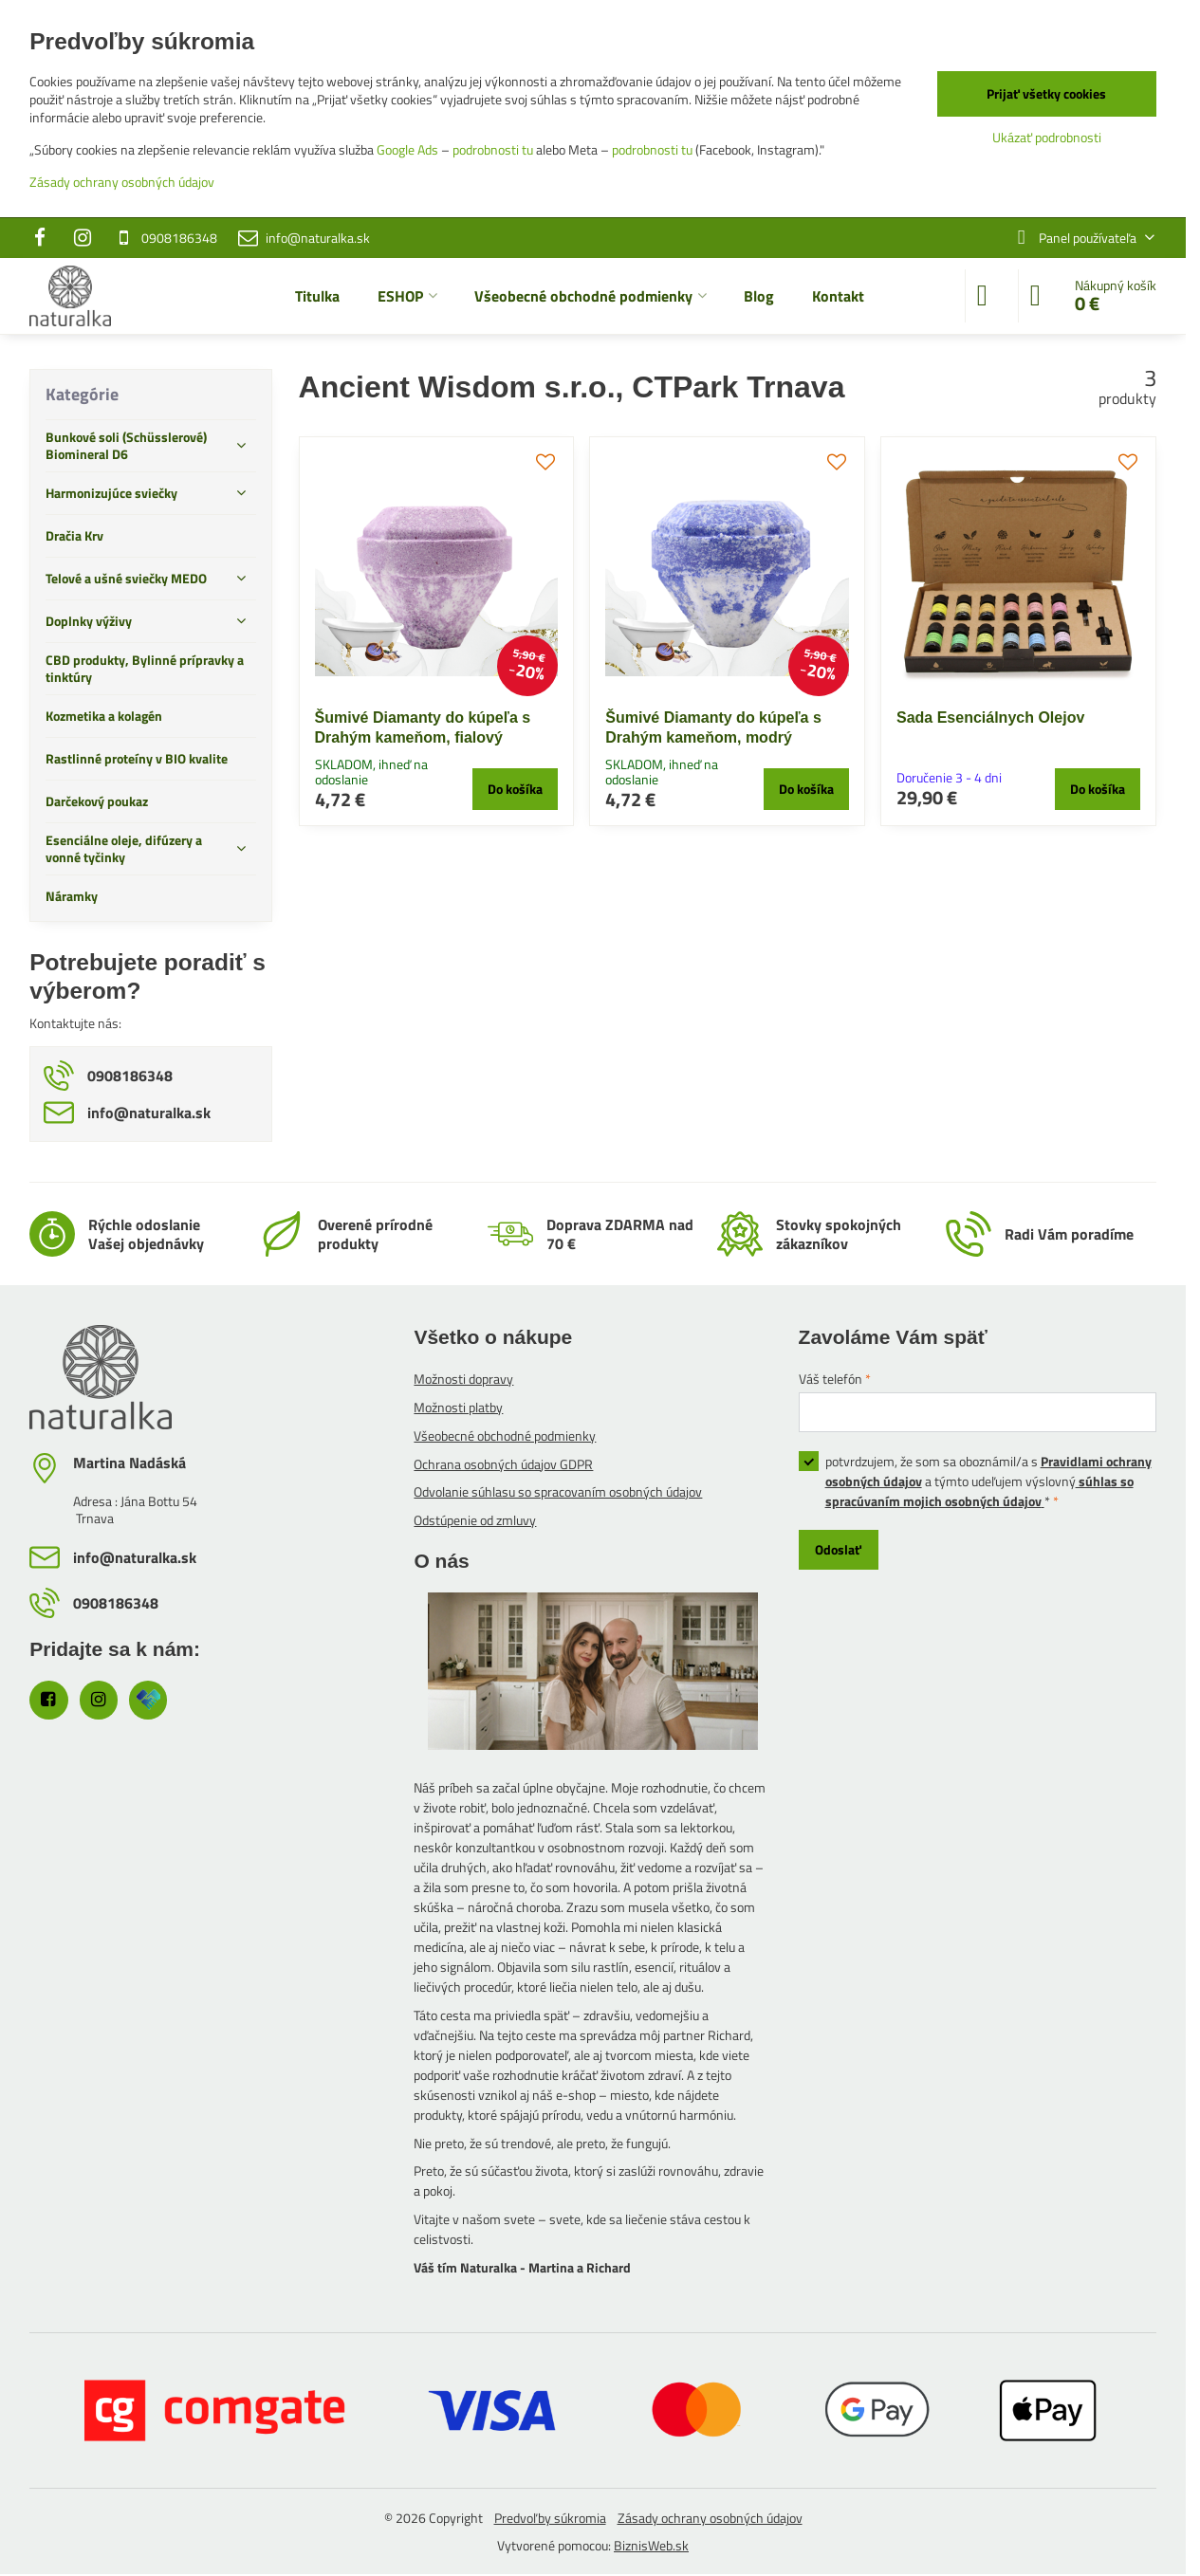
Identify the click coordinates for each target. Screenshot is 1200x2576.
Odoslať (838, 1549)
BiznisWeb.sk (651, 2545)
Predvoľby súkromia (550, 2518)
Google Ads (407, 149)
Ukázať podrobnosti (1046, 137)
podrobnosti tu (492, 149)
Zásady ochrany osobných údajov (710, 2518)
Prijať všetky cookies (1046, 93)
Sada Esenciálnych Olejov (990, 717)
